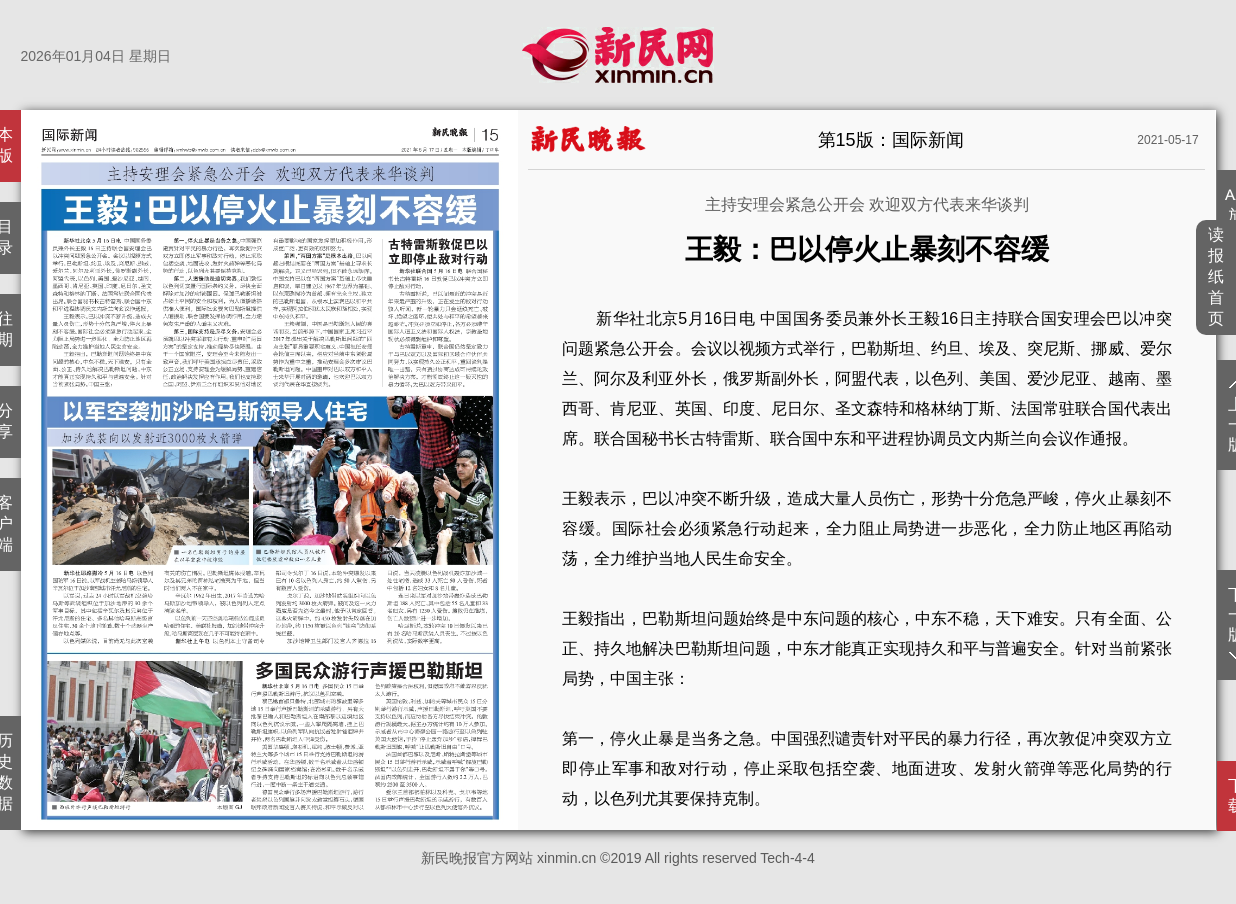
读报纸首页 (1216, 276)
